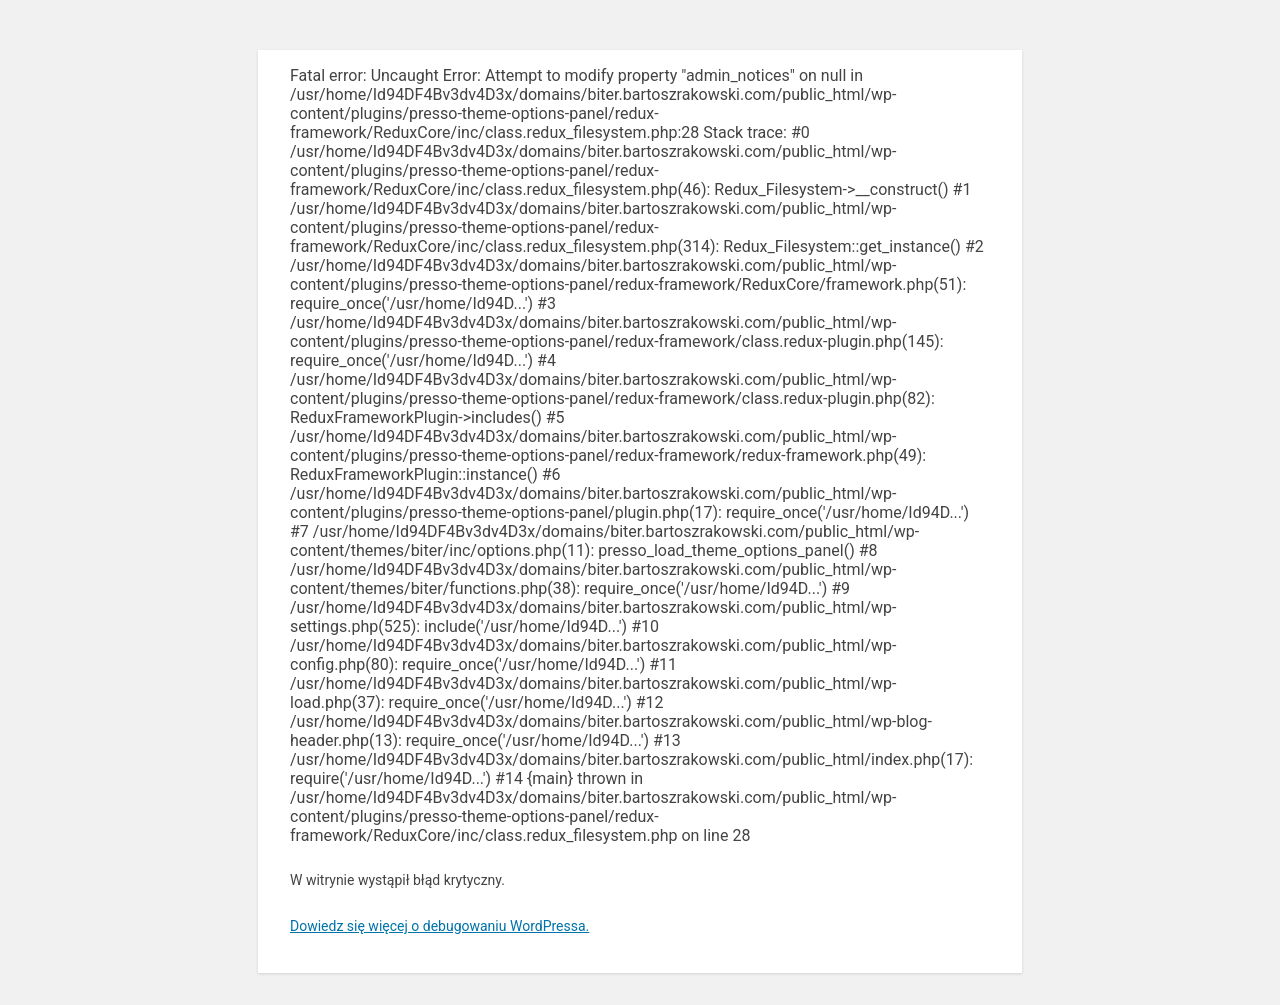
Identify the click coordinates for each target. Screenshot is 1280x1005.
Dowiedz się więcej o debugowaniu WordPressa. (439, 926)
